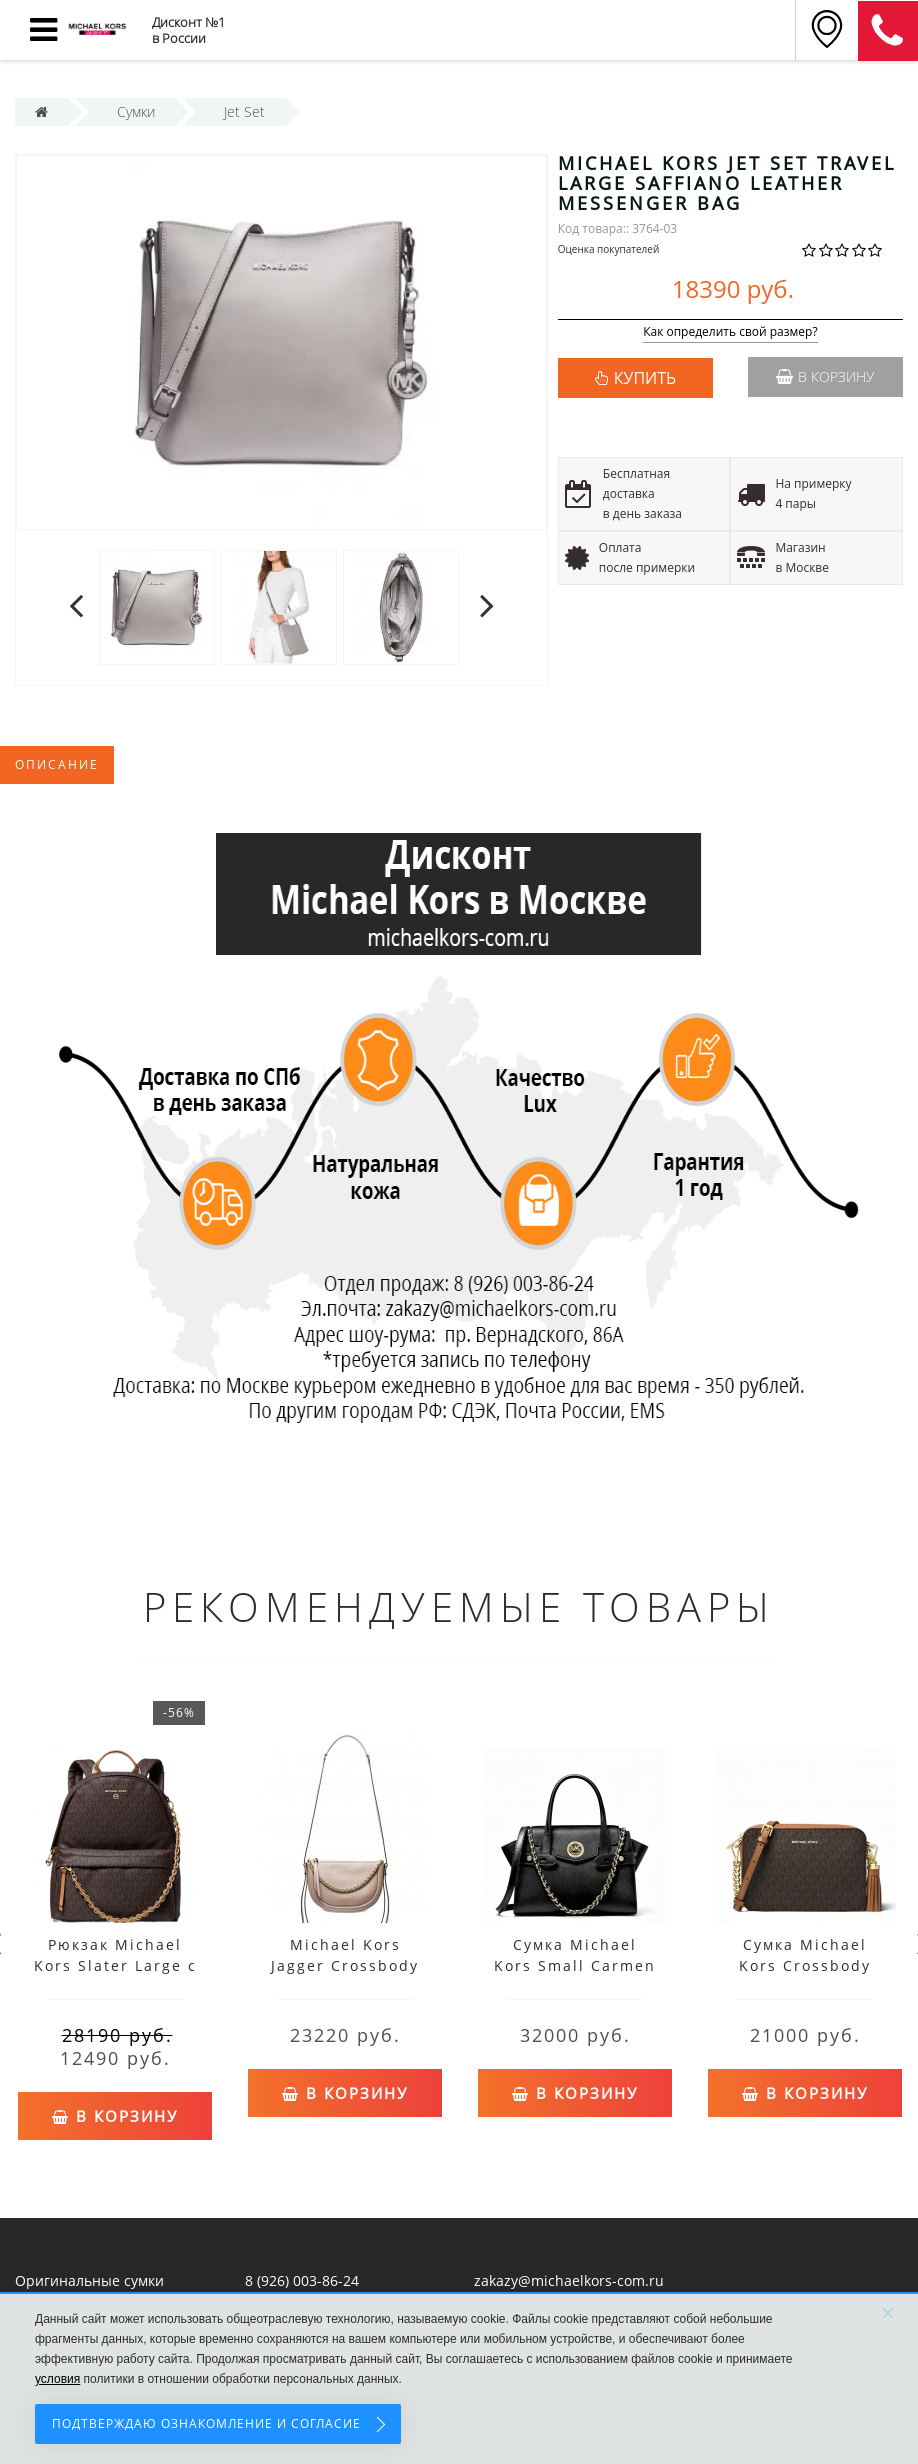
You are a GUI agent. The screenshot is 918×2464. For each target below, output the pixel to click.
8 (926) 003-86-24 (302, 2279)
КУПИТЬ (645, 378)
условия (57, 2379)
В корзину (825, 376)
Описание (57, 764)
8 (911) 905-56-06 (888, 31)
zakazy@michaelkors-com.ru (569, 2279)
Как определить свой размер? (730, 332)
